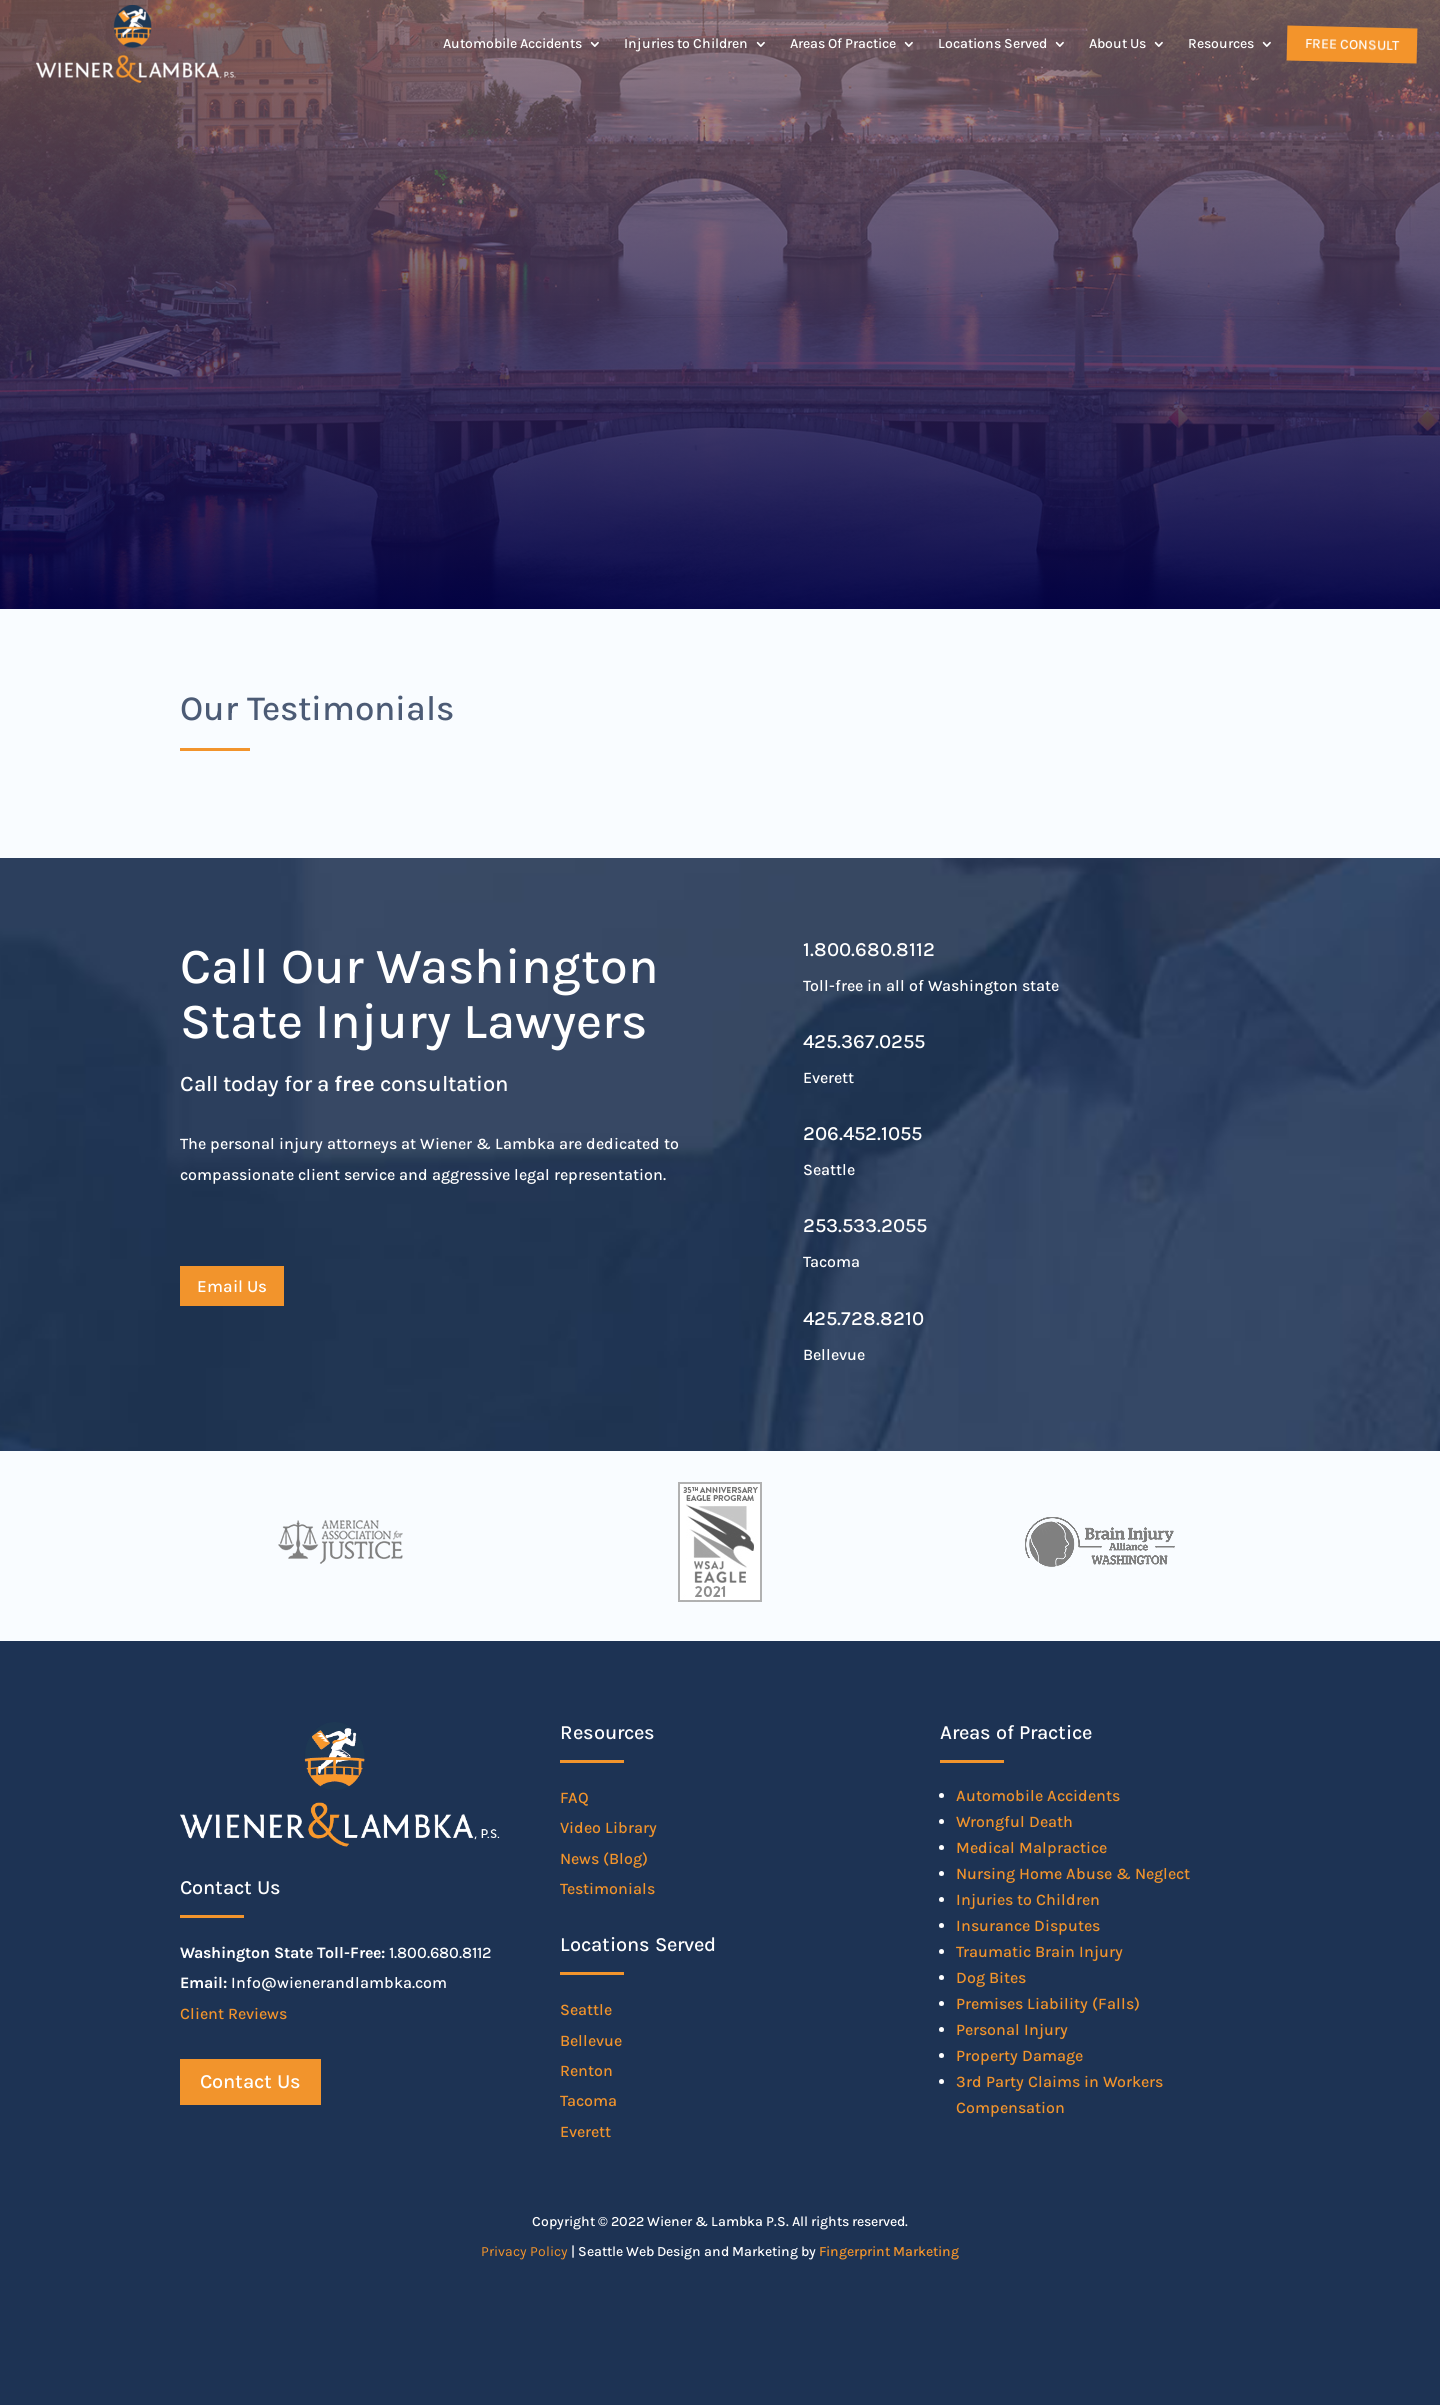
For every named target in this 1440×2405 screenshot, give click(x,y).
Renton (586, 2070)
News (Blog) (604, 1858)
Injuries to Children (686, 43)
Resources (1221, 43)
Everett (585, 2131)
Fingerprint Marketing (889, 2251)
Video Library (608, 1827)
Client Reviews (233, 2013)
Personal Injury (1012, 2029)
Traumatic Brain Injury (1039, 1951)
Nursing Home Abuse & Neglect (1073, 1873)
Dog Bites (991, 1977)
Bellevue (591, 2040)
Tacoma (588, 2100)
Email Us (232, 1286)
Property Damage (1019, 2055)
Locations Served (992, 43)
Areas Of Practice (843, 43)
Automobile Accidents (512, 43)
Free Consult (1350, 43)
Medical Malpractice (1031, 1847)
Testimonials (607, 1888)
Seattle (586, 2009)
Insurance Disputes (1028, 1925)
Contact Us (250, 2081)
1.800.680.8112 (869, 949)
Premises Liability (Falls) (1048, 2003)
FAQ (574, 1797)
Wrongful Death (1014, 1821)
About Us (1117, 43)
